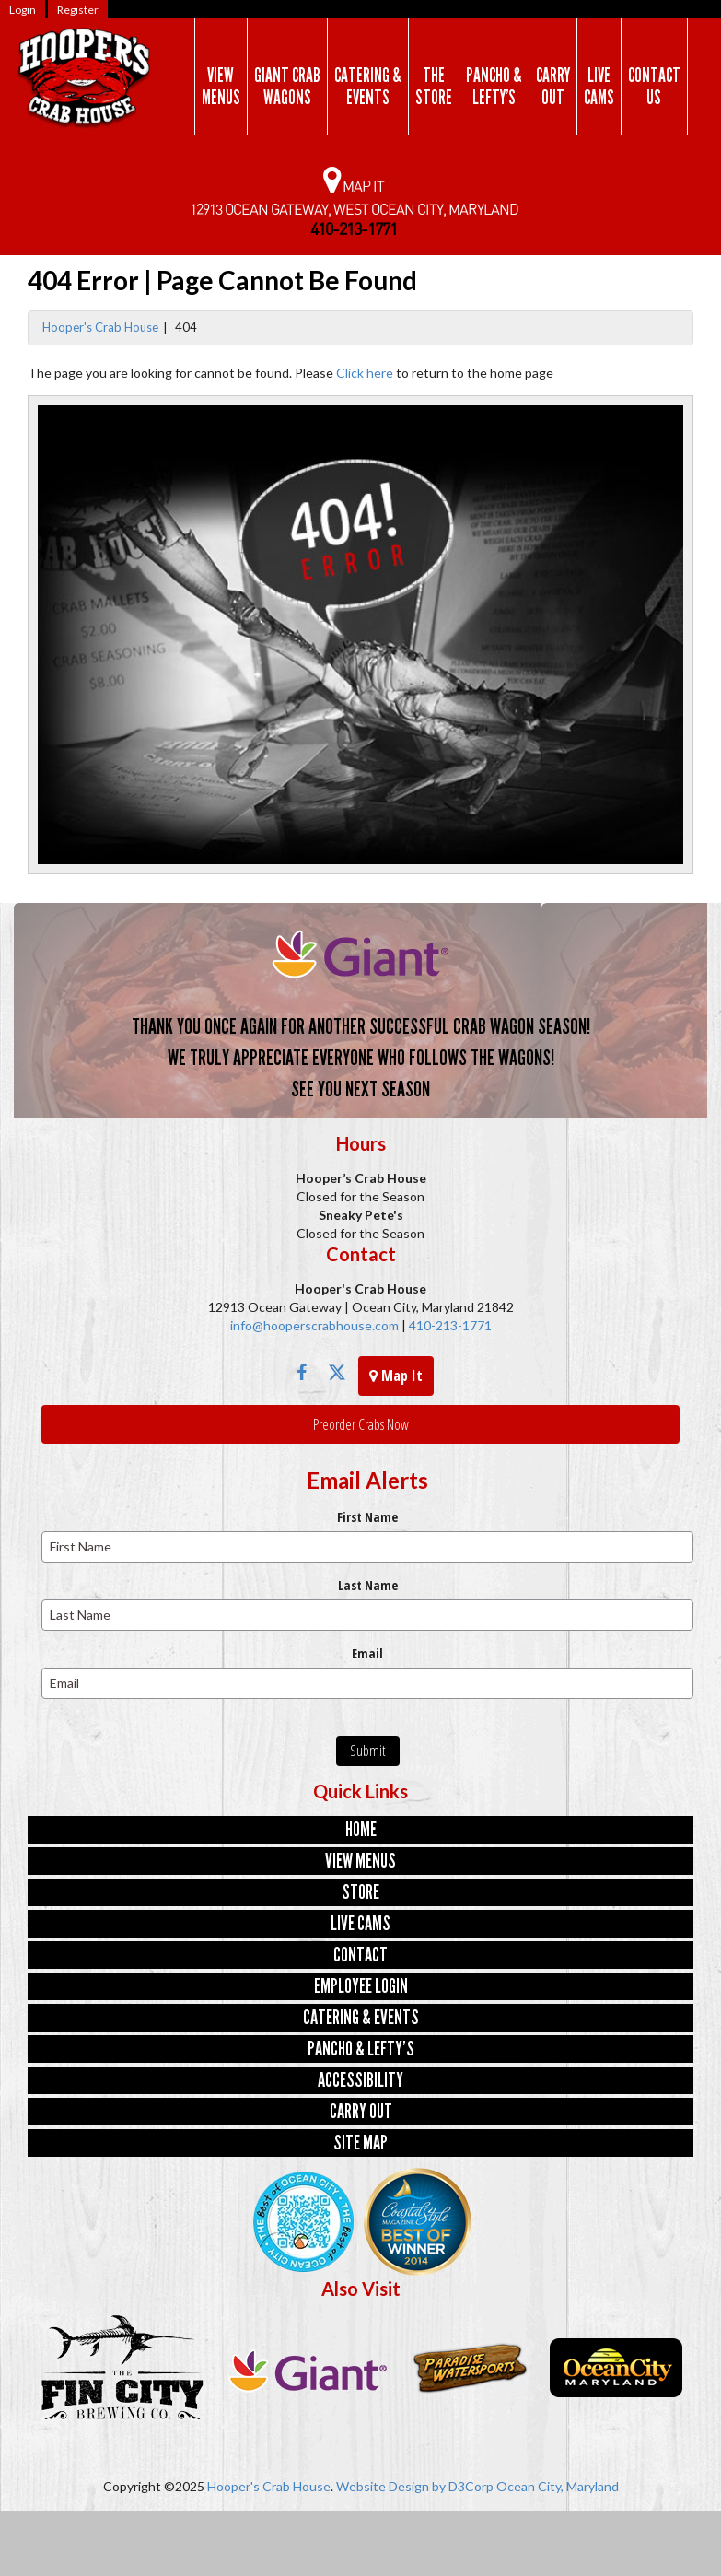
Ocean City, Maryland (557, 2486)
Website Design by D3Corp (415, 2486)
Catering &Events (367, 87)
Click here (364, 373)
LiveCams (599, 87)
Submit (368, 1750)
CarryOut (553, 87)
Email (367, 1653)
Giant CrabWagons (287, 87)
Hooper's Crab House (100, 327)
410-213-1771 (449, 1325)
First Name (367, 1517)
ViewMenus (221, 87)
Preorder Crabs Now (361, 1424)
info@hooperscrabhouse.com (314, 1325)
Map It (396, 1375)
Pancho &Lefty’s (494, 87)
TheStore (433, 87)
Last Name (368, 1585)
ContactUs (654, 87)
